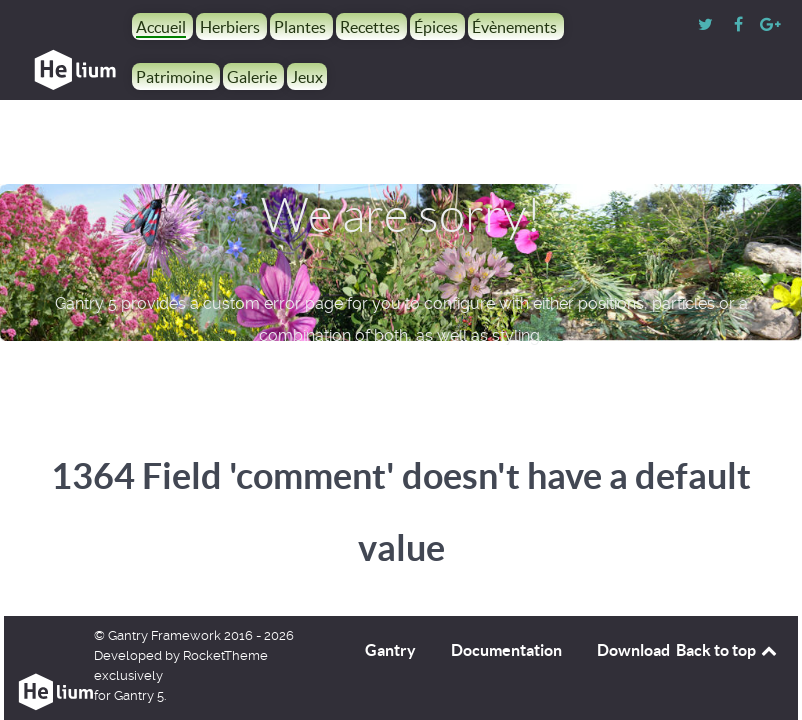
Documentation (506, 650)
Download (633, 650)
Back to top (728, 650)
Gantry (390, 650)
